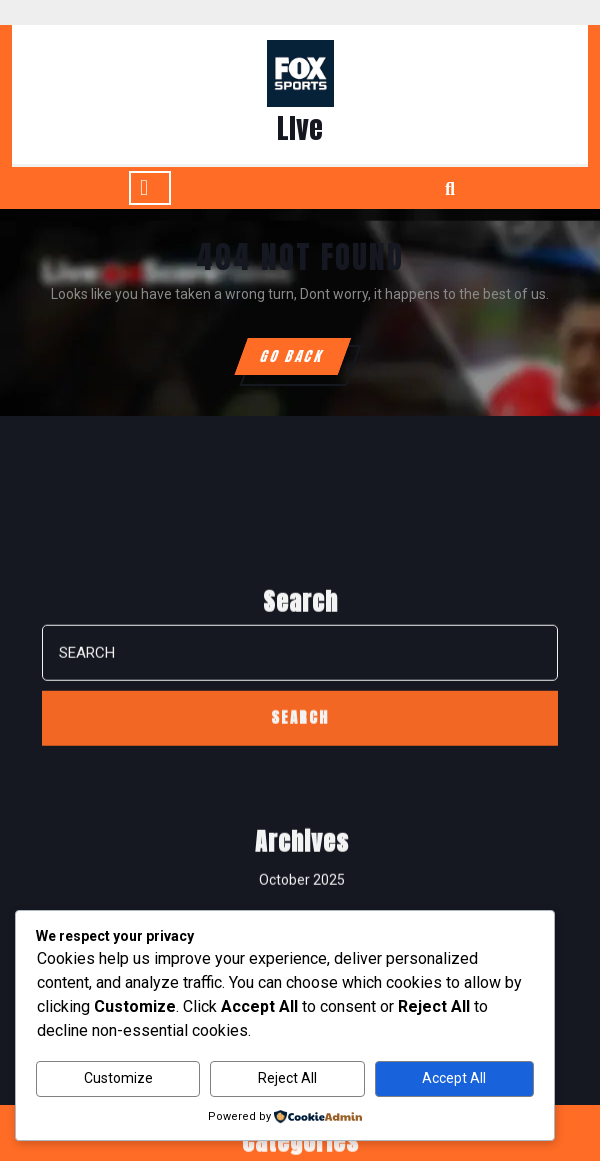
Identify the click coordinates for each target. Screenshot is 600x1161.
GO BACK (304, 360)
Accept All (454, 1078)
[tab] (150, 188)
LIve (300, 128)
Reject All (287, 1078)
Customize (118, 1078)
